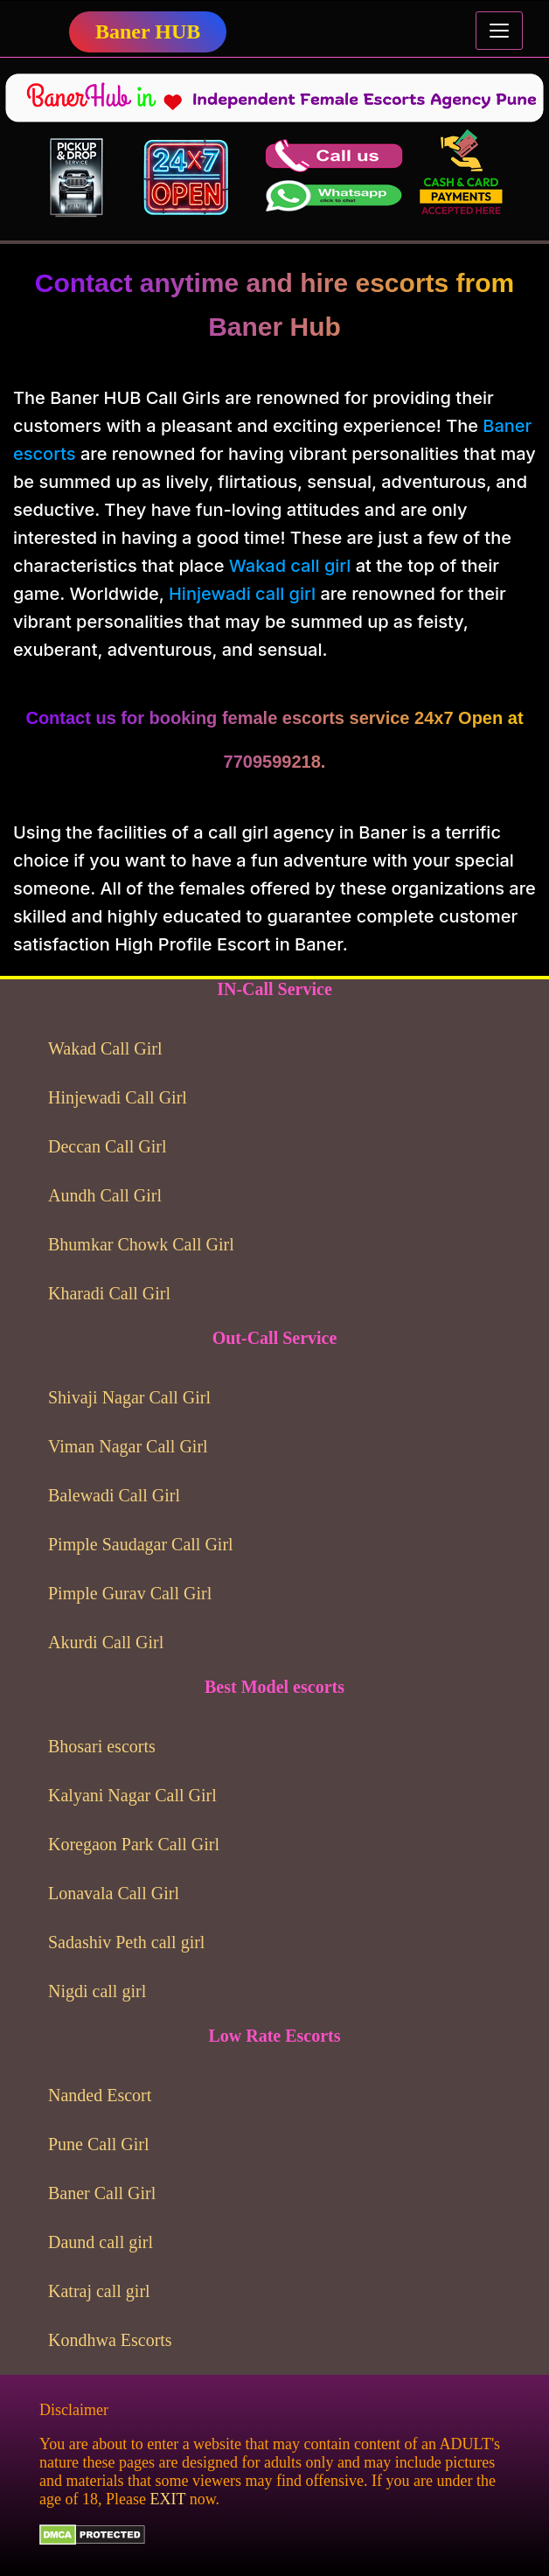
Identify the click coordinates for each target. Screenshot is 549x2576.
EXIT (167, 2499)
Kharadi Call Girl (109, 1293)
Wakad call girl (290, 565)
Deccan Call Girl (107, 1146)
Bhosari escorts (102, 1746)
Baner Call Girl (102, 2193)
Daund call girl (100, 2242)
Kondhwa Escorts (110, 2340)
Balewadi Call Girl (114, 1495)
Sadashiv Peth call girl (126, 1942)
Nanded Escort (99, 2095)
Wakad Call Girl (105, 1048)
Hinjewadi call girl (242, 593)
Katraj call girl (99, 2291)
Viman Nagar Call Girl (128, 1446)
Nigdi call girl (97, 1991)
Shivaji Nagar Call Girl (129, 1397)
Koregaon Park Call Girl (133, 1844)
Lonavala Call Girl (113, 1893)
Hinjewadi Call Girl (117, 1097)
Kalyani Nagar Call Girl (132, 1795)
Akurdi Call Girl (105, 1642)
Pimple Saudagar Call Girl (140, 1544)
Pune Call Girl (98, 2144)
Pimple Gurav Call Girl (130, 1593)
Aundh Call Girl (105, 1195)
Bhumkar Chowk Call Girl (141, 1244)
